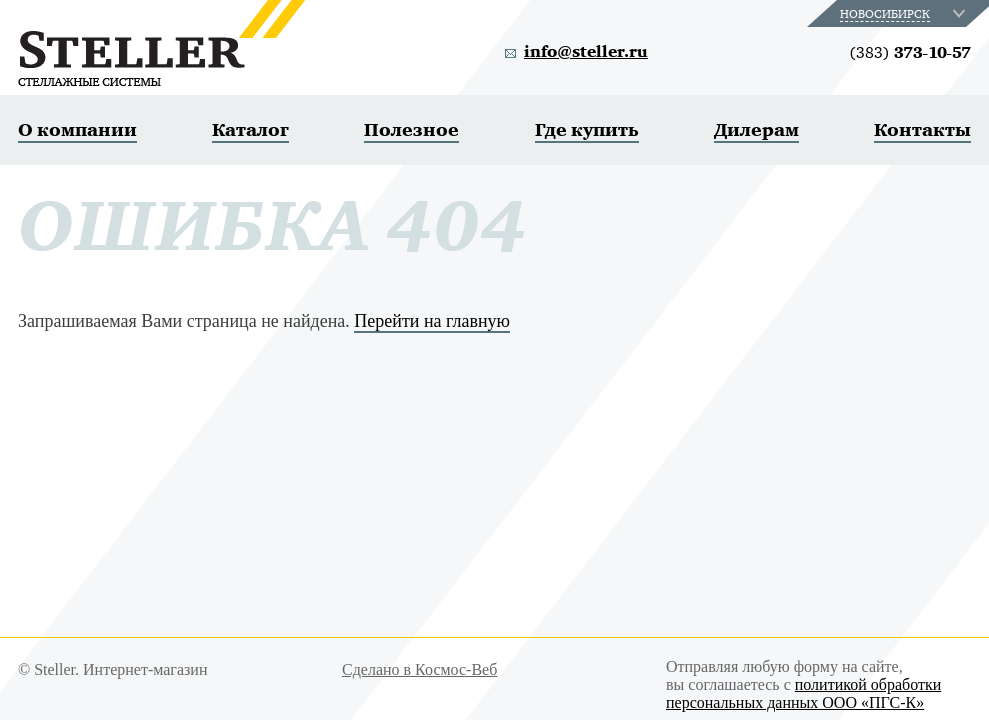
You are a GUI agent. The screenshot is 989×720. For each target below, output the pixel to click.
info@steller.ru (586, 52)
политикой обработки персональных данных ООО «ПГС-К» (803, 693)
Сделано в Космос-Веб (419, 669)
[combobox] (904, 13)
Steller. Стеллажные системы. (161, 43)
